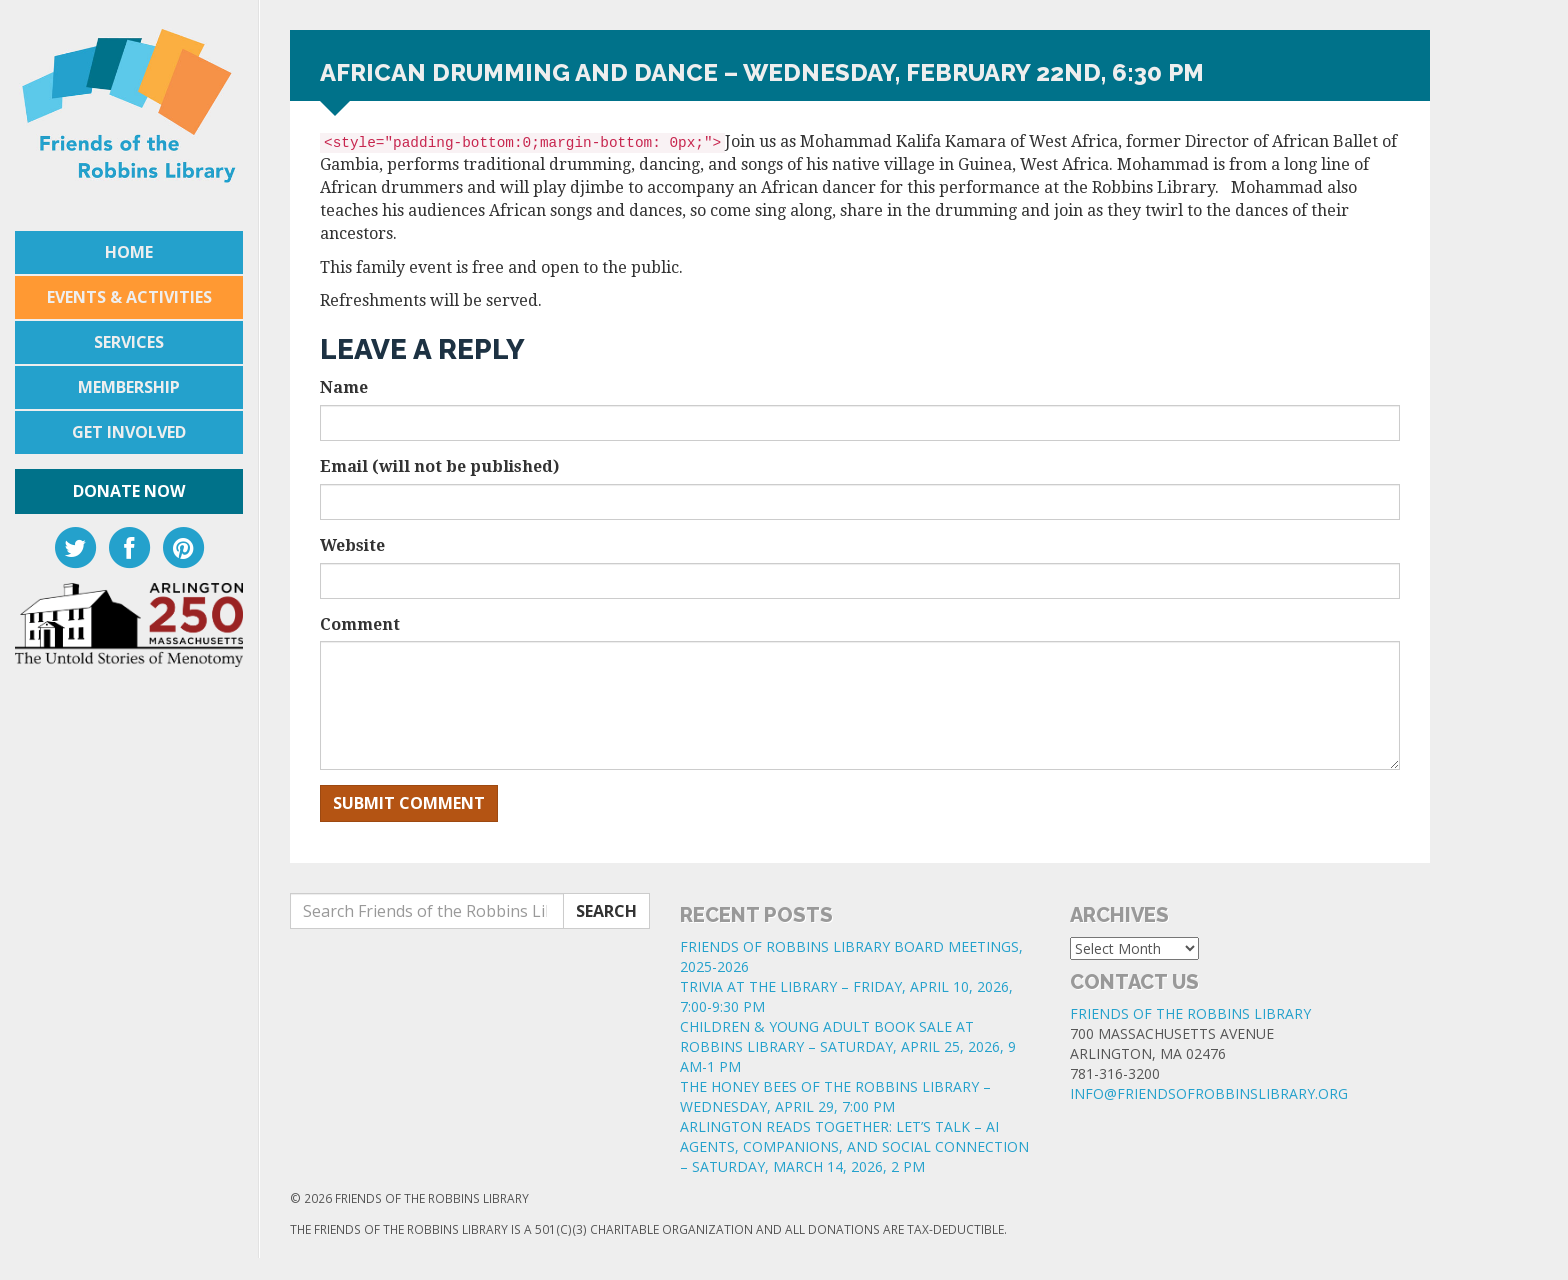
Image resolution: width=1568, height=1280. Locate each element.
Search (606, 911)
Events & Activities (129, 297)
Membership (129, 387)
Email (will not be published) (439, 466)
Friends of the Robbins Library (1190, 1013)
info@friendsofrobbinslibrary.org (1209, 1093)
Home (129, 252)
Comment (360, 624)
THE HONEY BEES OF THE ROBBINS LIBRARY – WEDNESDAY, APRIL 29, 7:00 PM (835, 1096)
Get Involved (129, 432)
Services (129, 342)
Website (352, 545)
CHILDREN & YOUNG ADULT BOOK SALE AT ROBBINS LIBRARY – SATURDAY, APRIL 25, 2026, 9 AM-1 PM (848, 1046)
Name (344, 387)
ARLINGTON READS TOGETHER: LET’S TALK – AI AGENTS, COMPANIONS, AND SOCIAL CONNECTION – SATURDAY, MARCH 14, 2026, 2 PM (854, 1146)
